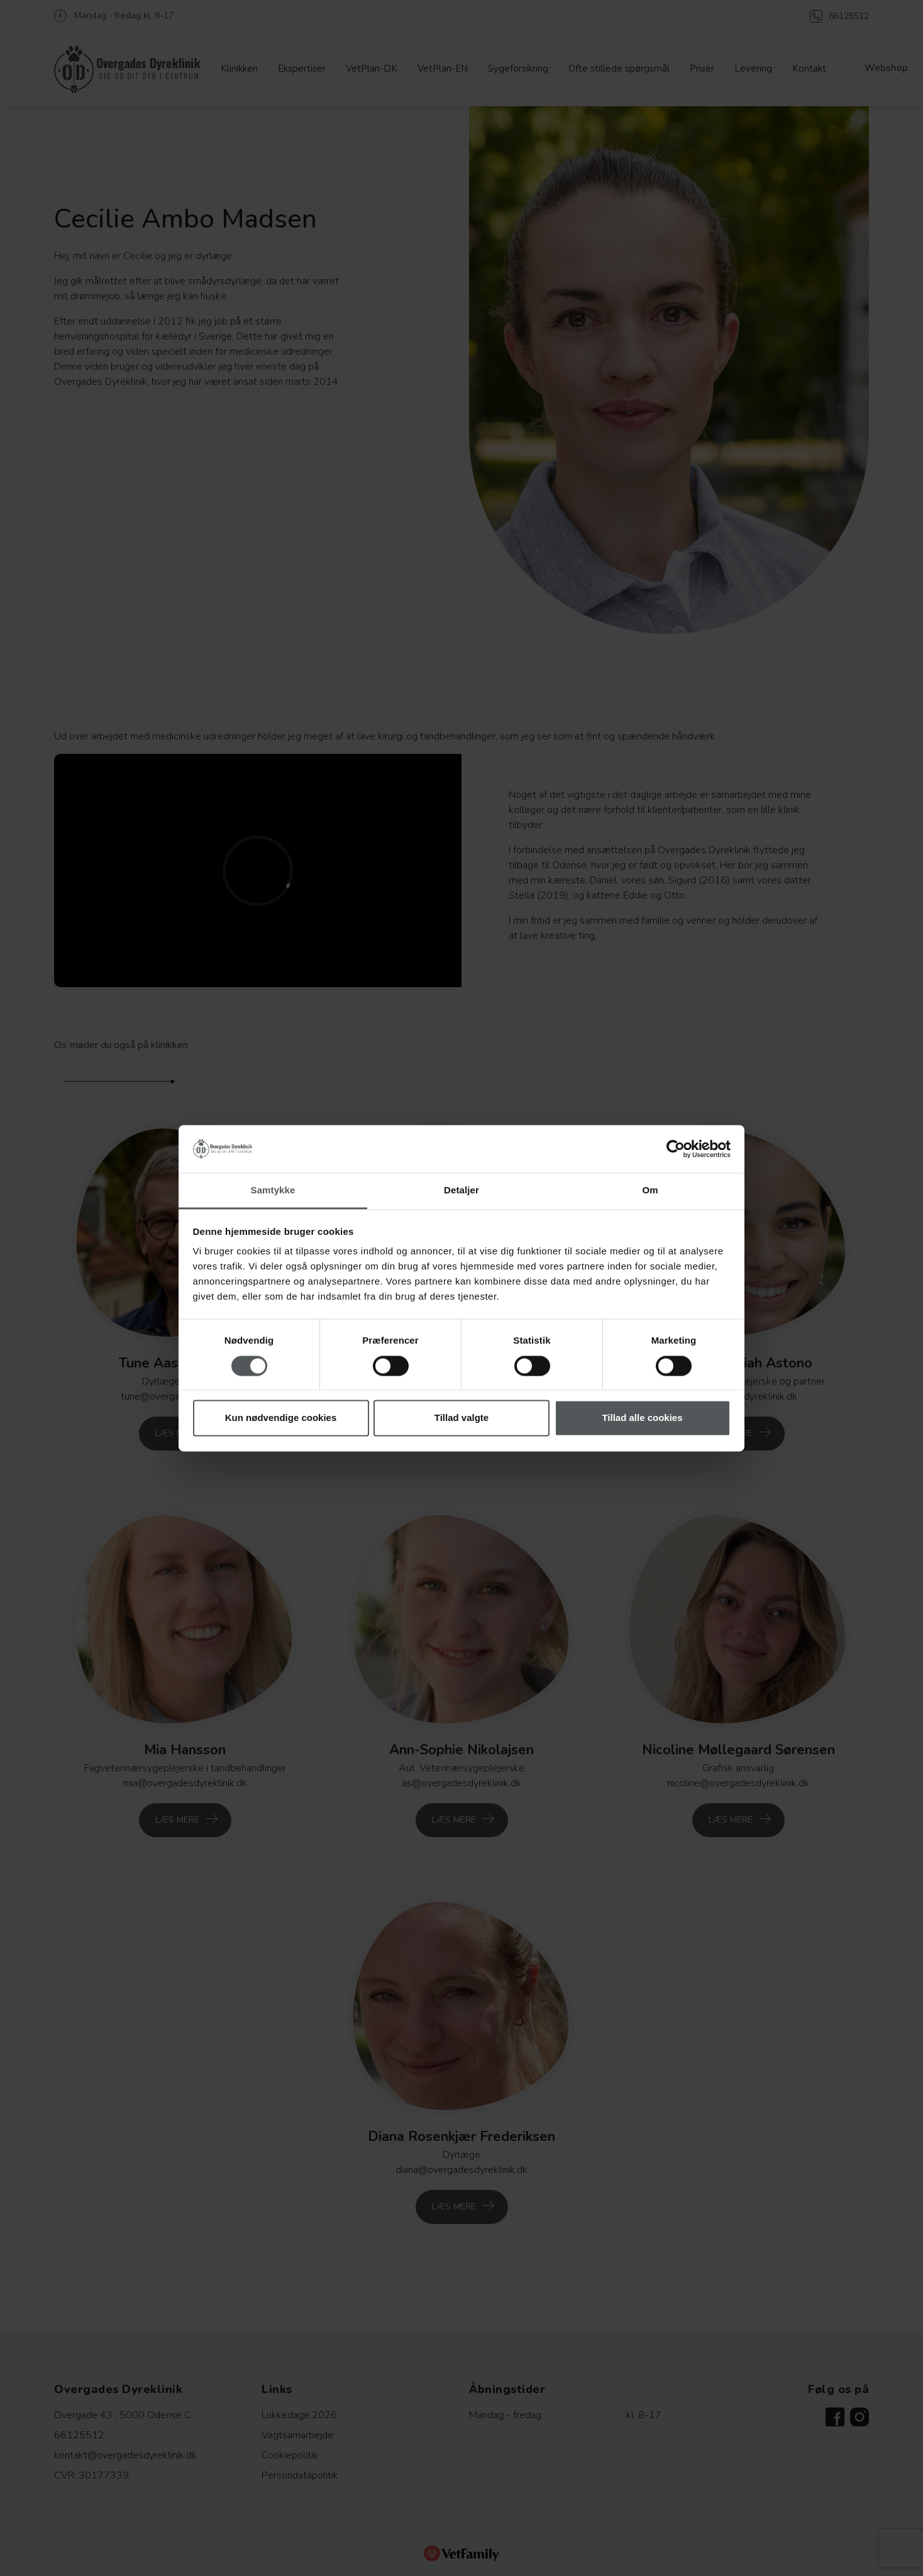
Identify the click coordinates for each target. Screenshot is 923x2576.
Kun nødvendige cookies (281, 1418)
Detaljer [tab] (461, 1190)
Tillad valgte (461, 1418)
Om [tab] (650, 1190)
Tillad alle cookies (642, 1418)
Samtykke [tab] (273, 1190)
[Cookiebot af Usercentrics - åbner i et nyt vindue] (676, 1148)
